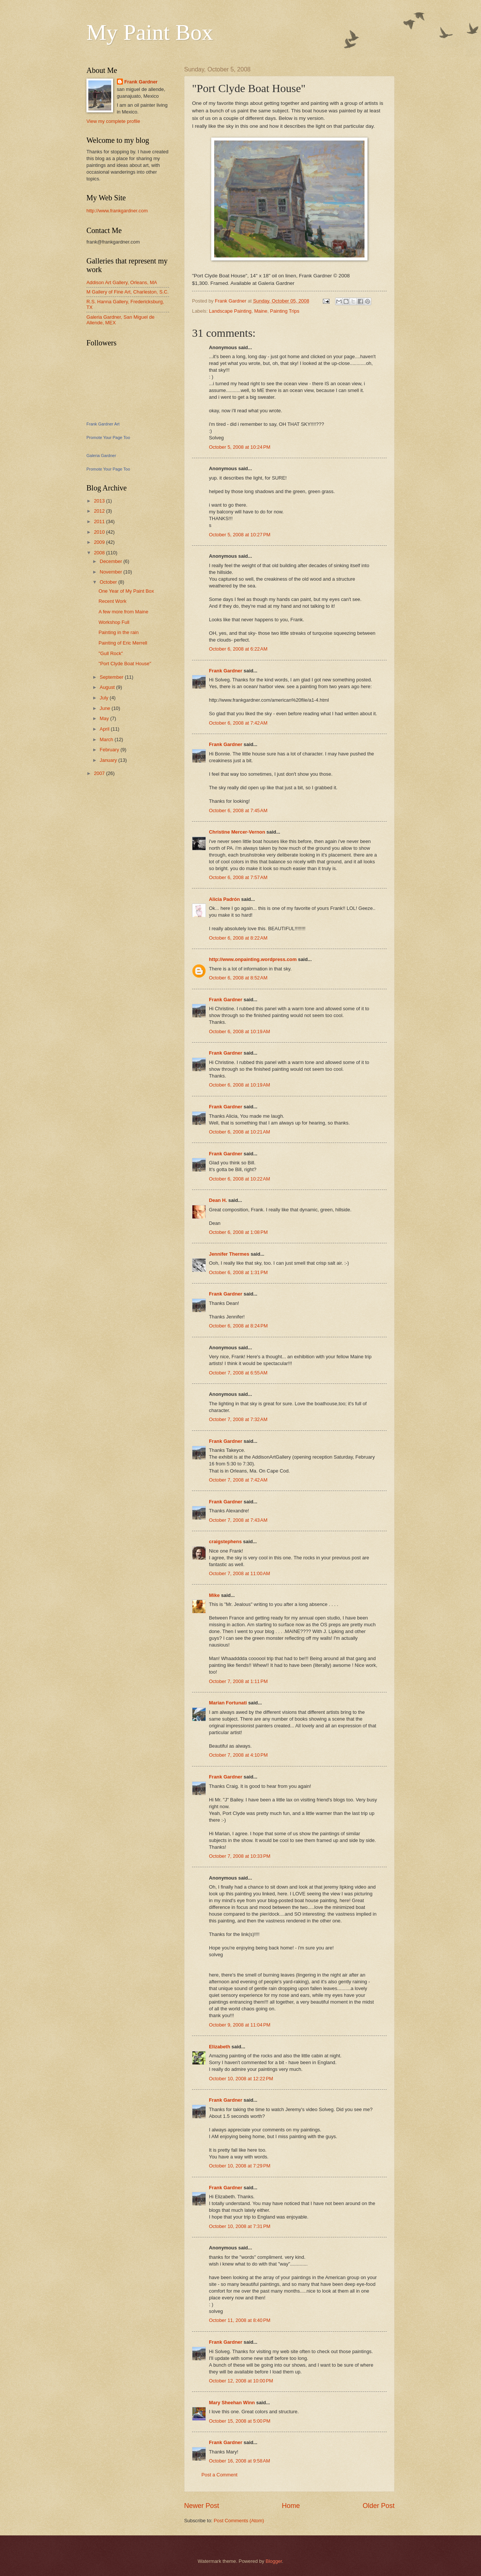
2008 (100, 552)
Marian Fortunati (228, 1703)
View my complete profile (113, 121)
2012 (100, 511)
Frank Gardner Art (102, 424)
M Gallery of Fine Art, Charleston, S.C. (127, 292)
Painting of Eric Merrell (122, 643)
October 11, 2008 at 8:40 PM (240, 2320)
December (111, 561)
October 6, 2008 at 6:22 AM (238, 649)
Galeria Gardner (101, 455)
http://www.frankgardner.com (117, 210)
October (109, 582)
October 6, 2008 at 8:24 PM (238, 1326)
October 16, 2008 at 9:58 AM (239, 2461)
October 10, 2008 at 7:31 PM (240, 2226)
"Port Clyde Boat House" (124, 663)
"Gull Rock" (110, 653)
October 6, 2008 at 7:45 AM (238, 810)
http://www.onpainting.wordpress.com (252, 959)
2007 (100, 773)
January (109, 760)
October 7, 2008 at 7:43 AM (238, 1520)
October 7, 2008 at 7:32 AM (238, 1419)
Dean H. (218, 1200)
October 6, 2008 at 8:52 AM (238, 978)
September (112, 677)
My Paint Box (149, 32)
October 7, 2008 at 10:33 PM (240, 1856)
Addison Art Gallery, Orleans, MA (121, 282)
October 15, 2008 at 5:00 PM (240, 2421)
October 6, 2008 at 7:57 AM (238, 877)
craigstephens (225, 1541)
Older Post (379, 2505)
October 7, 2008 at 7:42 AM (238, 1480)
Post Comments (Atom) (239, 2520)
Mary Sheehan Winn (232, 2402)
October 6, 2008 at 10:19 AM (239, 1031)
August (108, 687)
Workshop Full (113, 622)
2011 (100, 521)
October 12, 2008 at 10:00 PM (241, 2381)
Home (291, 2505)
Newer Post (201, 2505)
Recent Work (112, 601)
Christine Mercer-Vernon (237, 832)
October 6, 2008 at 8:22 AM (238, 938)
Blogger (274, 2561)
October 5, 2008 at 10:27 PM (240, 534)
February (110, 749)
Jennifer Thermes (229, 1254)
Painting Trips (284, 311)
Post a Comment (219, 2475)
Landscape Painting (230, 311)
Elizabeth (219, 2046)
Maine (260, 311)
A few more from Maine (123, 611)
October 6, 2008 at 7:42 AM (238, 723)
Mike (214, 1595)
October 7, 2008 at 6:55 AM (238, 1373)
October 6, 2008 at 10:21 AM (239, 1132)
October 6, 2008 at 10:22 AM (239, 1179)
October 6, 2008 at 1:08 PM (238, 1232)
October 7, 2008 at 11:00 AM (239, 1573)
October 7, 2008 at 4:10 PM (238, 1755)
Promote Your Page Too (108, 437)
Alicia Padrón (224, 899)
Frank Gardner (225, 671)
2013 (100, 501)
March (107, 739)
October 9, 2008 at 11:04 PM (240, 2025)
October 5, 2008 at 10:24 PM (240, 447)
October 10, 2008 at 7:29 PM (240, 2166)
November (111, 572)
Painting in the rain (118, 632)
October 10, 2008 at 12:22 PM (241, 2078)
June (106, 708)
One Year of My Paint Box (126, 591)
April (105, 729)
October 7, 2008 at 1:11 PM (238, 1681)
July (104, 698)
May (105, 718)
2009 (100, 542)
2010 (100, 532)
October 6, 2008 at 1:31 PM (238, 1272)
